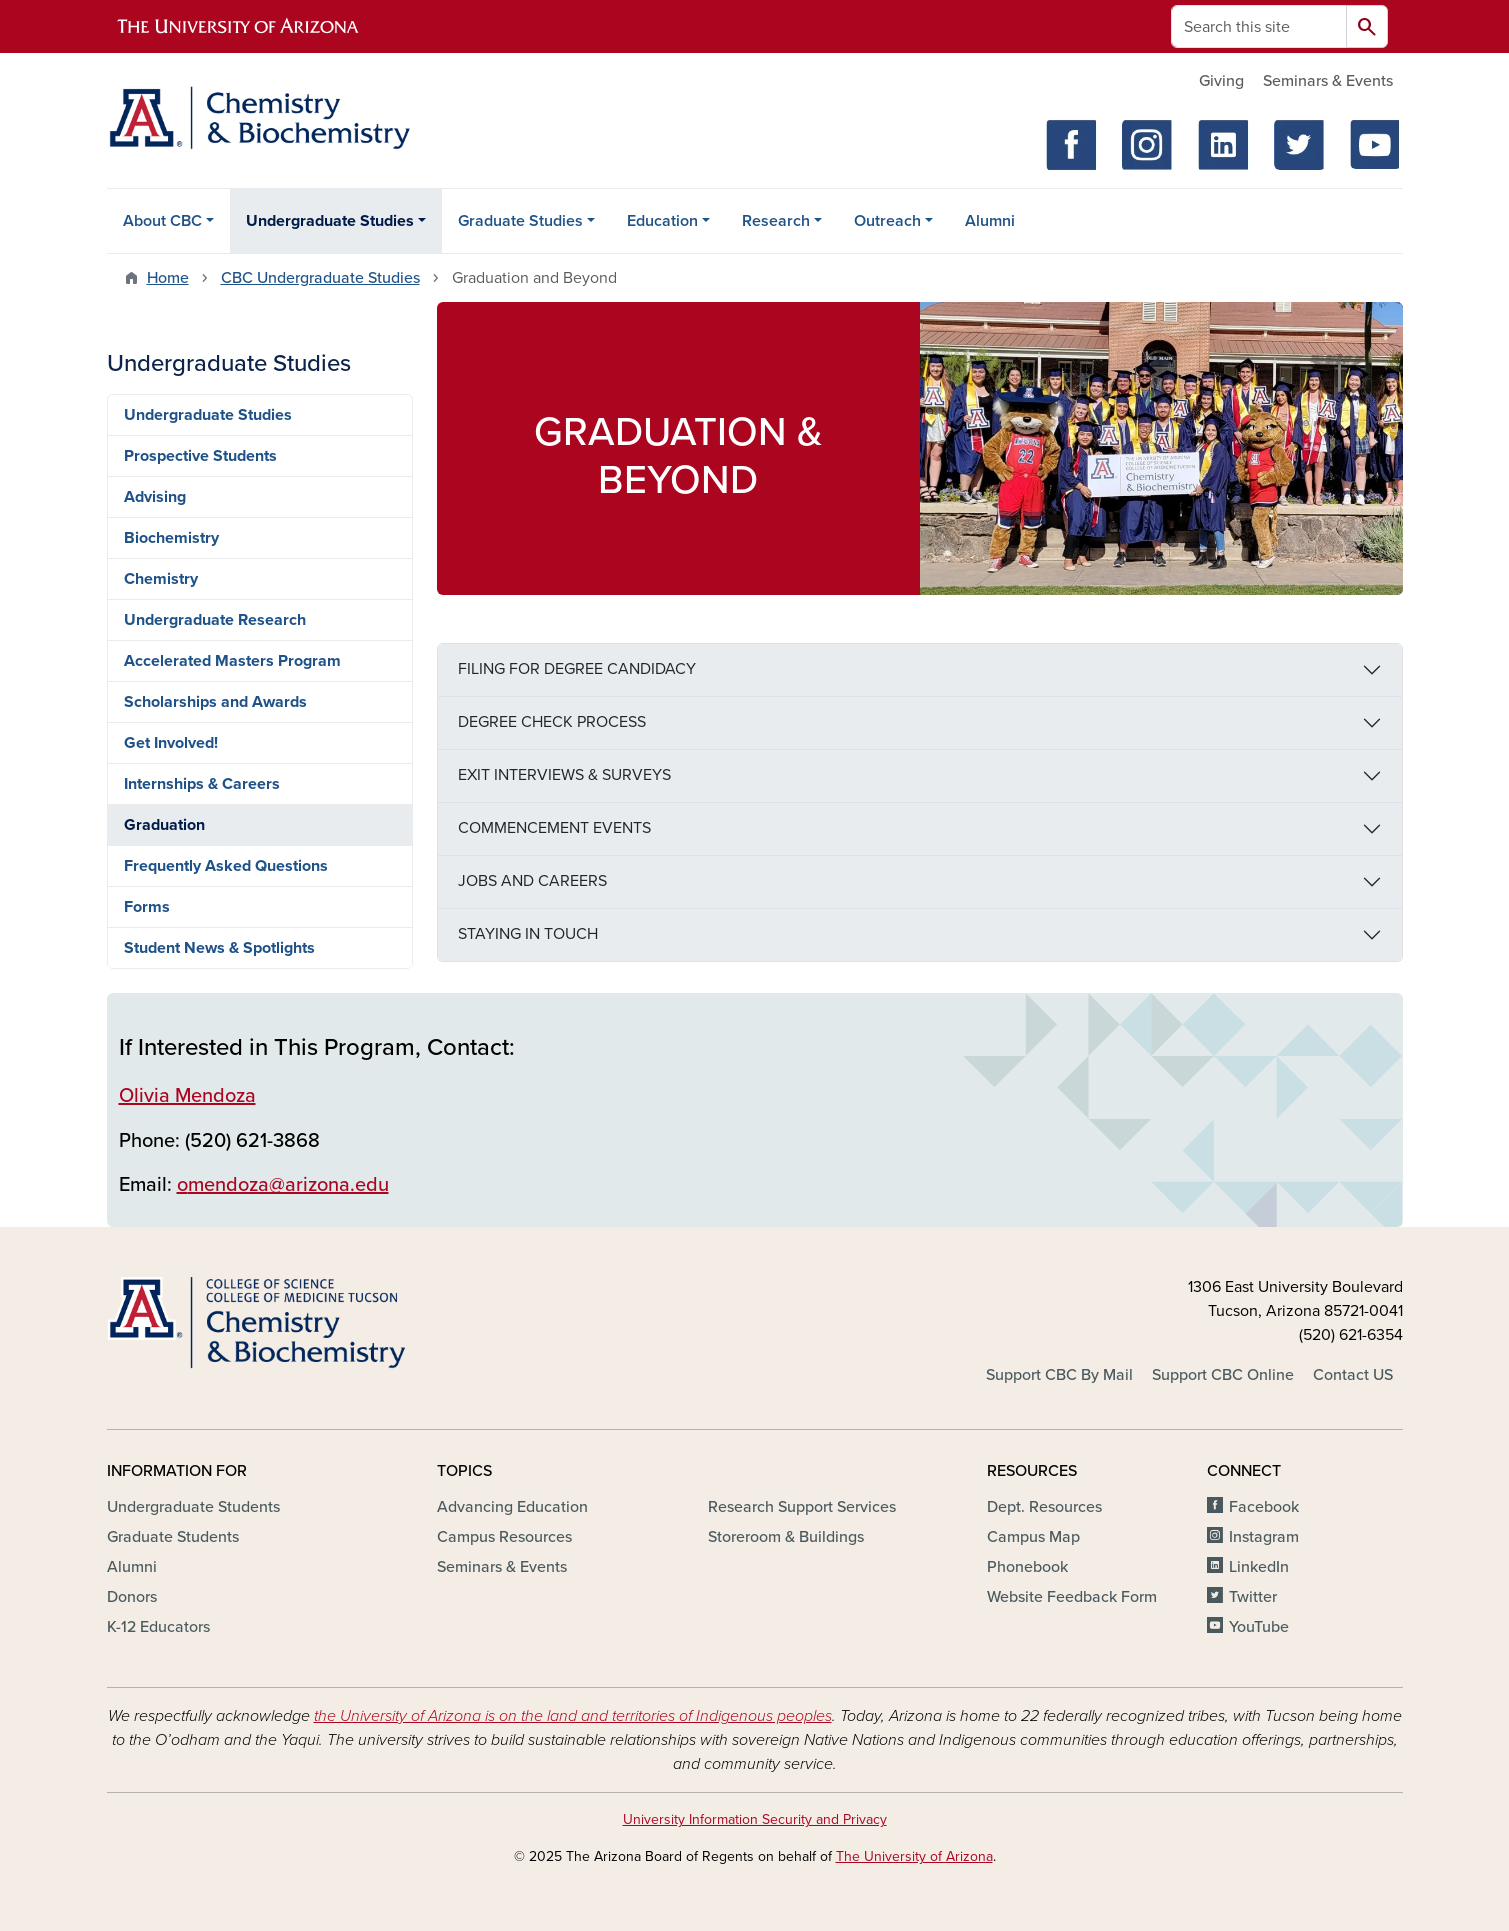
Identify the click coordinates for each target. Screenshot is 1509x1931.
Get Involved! (171, 743)
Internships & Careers (202, 784)
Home (168, 278)
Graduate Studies (520, 221)
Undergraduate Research (215, 620)
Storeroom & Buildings (786, 1537)
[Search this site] (1259, 26)
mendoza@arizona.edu (288, 1185)
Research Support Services (802, 1507)
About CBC (162, 221)
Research (776, 221)
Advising (155, 497)
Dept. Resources (1044, 1507)
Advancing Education (512, 1507)
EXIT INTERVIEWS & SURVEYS (564, 775)
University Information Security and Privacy (755, 1819)
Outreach (887, 221)
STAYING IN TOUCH (528, 934)
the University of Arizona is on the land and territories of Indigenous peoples (573, 1716)
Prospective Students (200, 456)
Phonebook (1027, 1567)
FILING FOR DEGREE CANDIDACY (577, 669)
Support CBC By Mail (1059, 1375)
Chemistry (161, 579)
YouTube (1259, 1627)
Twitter (1253, 1597)
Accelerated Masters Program (232, 661)
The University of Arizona (914, 1856)
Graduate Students (173, 1537)
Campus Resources (504, 1537)
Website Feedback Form (1072, 1597)
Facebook (1264, 1507)
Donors (132, 1597)
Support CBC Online (1223, 1375)
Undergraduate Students (193, 1507)
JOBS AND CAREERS (532, 881)
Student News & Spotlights (219, 948)
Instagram (1264, 1537)
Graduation (164, 825)
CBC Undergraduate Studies (320, 278)
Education (662, 221)
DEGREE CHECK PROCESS (552, 722)
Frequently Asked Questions (226, 866)
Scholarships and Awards (215, 702)
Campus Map (1033, 1537)
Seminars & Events (1328, 81)
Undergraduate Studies (330, 221)
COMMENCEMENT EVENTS (554, 828)
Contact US (1353, 1375)
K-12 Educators (158, 1627)
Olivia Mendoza (187, 1096)
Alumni (990, 221)
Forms (147, 907)
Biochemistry (171, 538)
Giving (1221, 81)
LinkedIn (1259, 1567)
